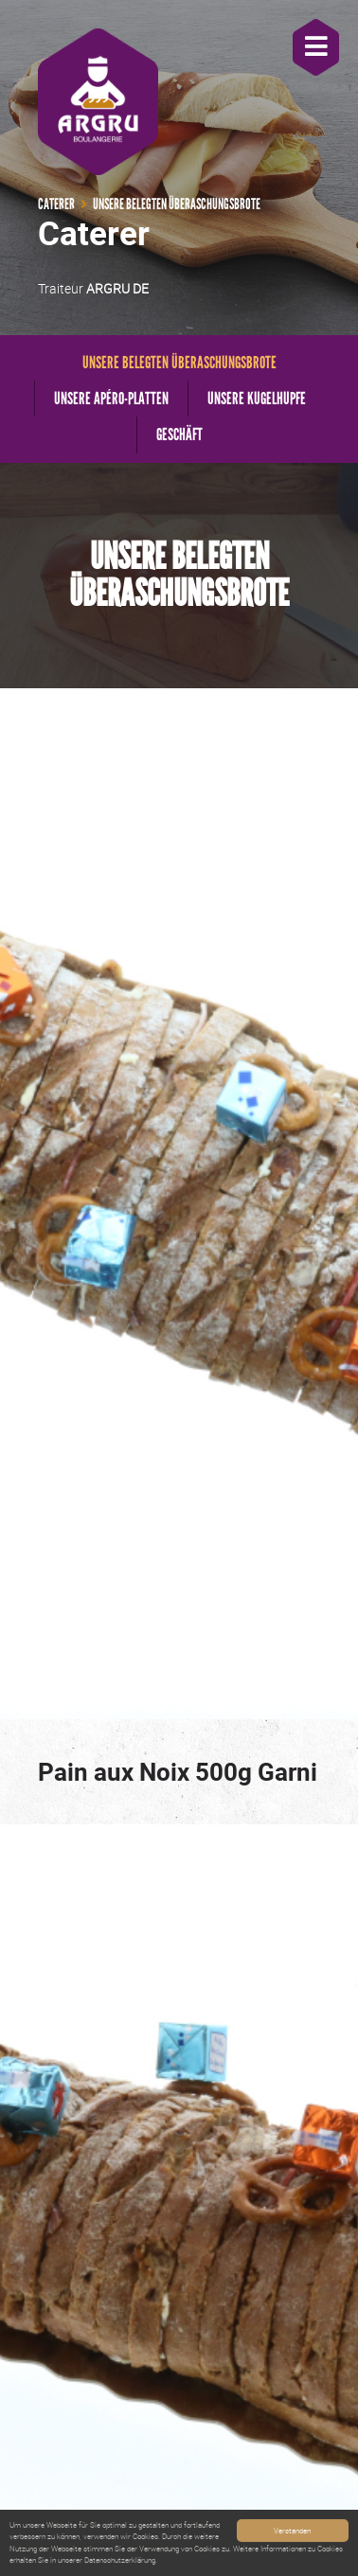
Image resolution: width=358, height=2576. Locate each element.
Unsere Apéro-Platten (111, 398)
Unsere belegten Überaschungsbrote (179, 362)
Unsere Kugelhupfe (256, 398)
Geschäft (179, 434)
